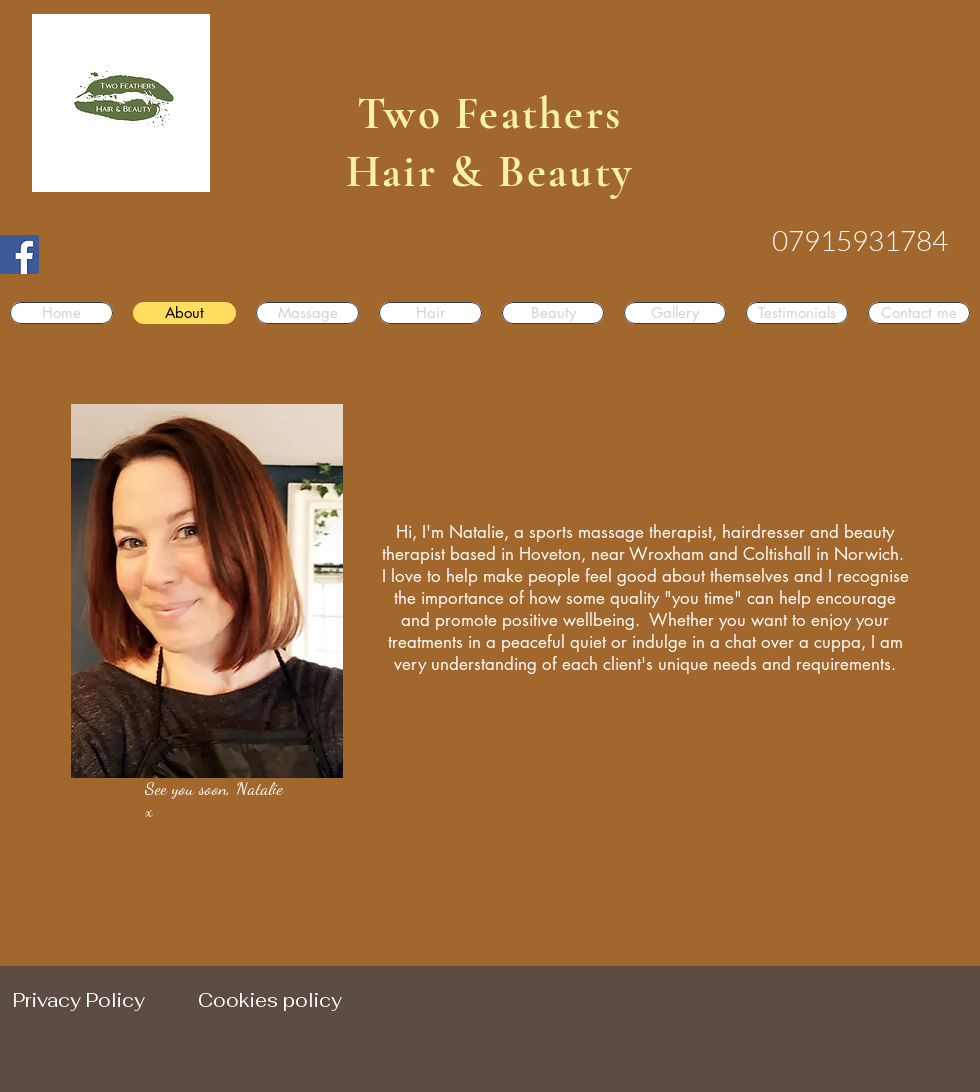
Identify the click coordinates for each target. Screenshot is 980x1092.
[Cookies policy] (270, 1001)
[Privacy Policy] (79, 1001)
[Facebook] (19, 254)
